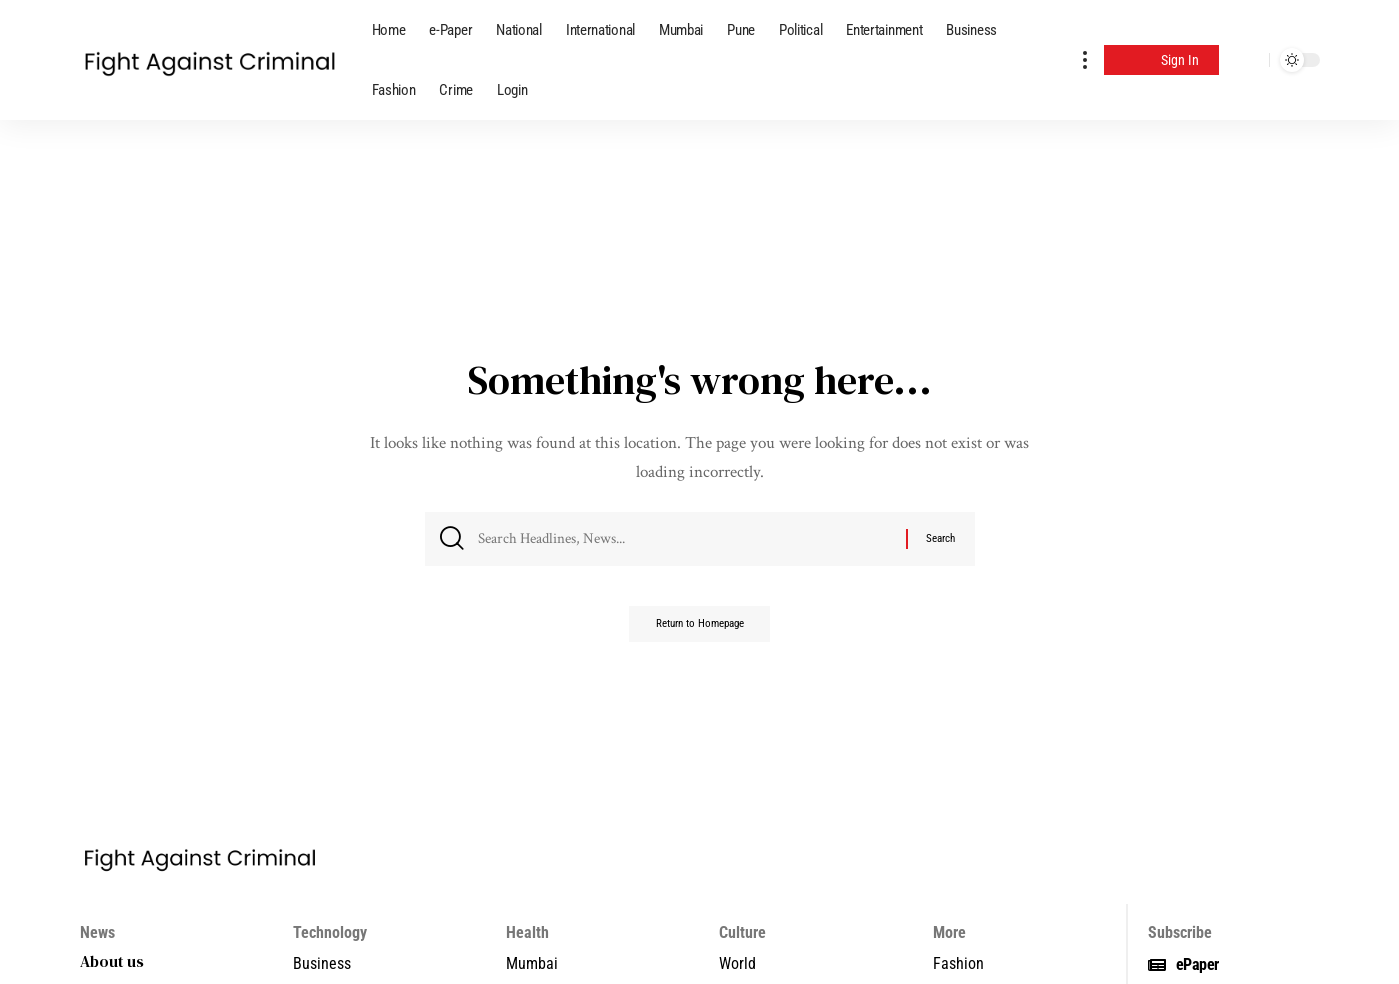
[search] (1249, 60)
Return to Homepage (700, 631)
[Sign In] (1161, 60)
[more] (1085, 60)
